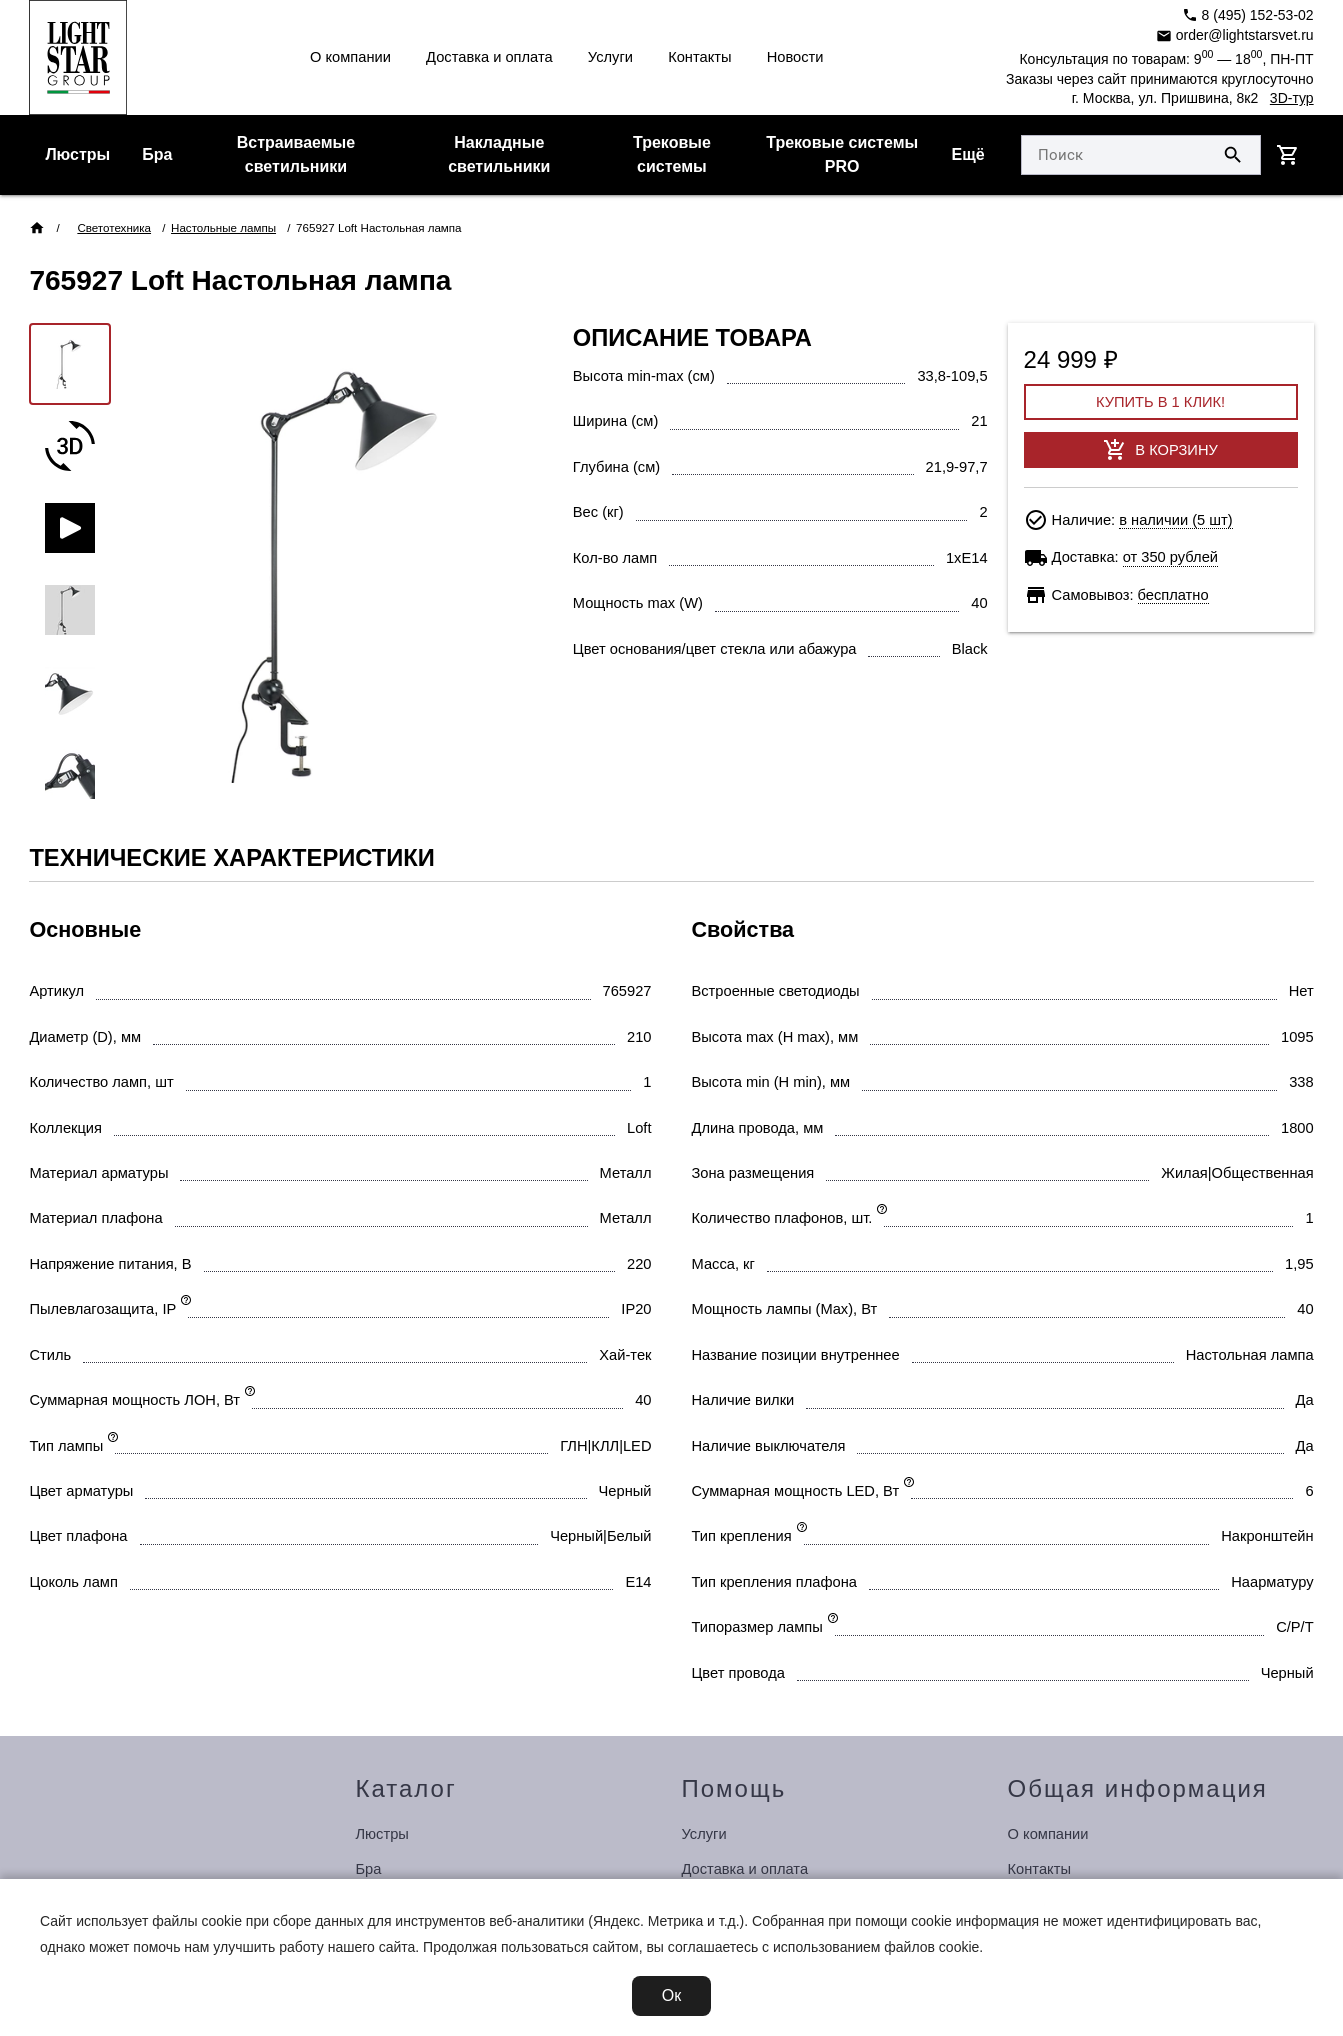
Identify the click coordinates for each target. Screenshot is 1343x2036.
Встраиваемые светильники (296, 154)
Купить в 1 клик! (1160, 402)
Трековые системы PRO (842, 154)
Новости (795, 57)
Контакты (699, 57)
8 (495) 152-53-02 (1248, 15)
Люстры (77, 154)
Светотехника (114, 227)
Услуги (610, 57)
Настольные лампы (223, 227)
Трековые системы (672, 154)
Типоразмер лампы (757, 1627)
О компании (350, 57)
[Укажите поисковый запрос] (1114, 155)
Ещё (968, 154)
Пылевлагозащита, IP (102, 1309)
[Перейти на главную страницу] (78, 57)
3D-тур (1292, 98)
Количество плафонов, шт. (782, 1218)
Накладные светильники (499, 154)
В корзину (1160, 450)
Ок (671, 1995)
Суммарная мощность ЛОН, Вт (134, 1400)
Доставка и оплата (489, 57)
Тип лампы (66, 1446)
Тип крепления (742, 1536)
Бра (157, 154)
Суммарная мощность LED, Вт (796, 1491)
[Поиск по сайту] (1233, 155)
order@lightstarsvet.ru (1235, 35)
